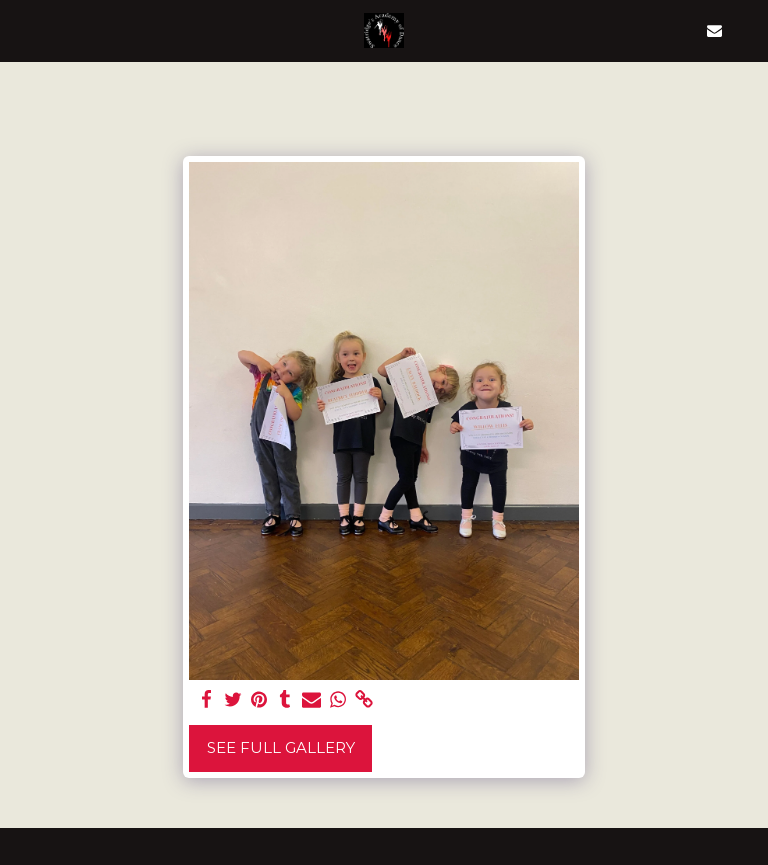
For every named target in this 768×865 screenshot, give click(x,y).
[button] (22, 30)
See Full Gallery (281, 747)
